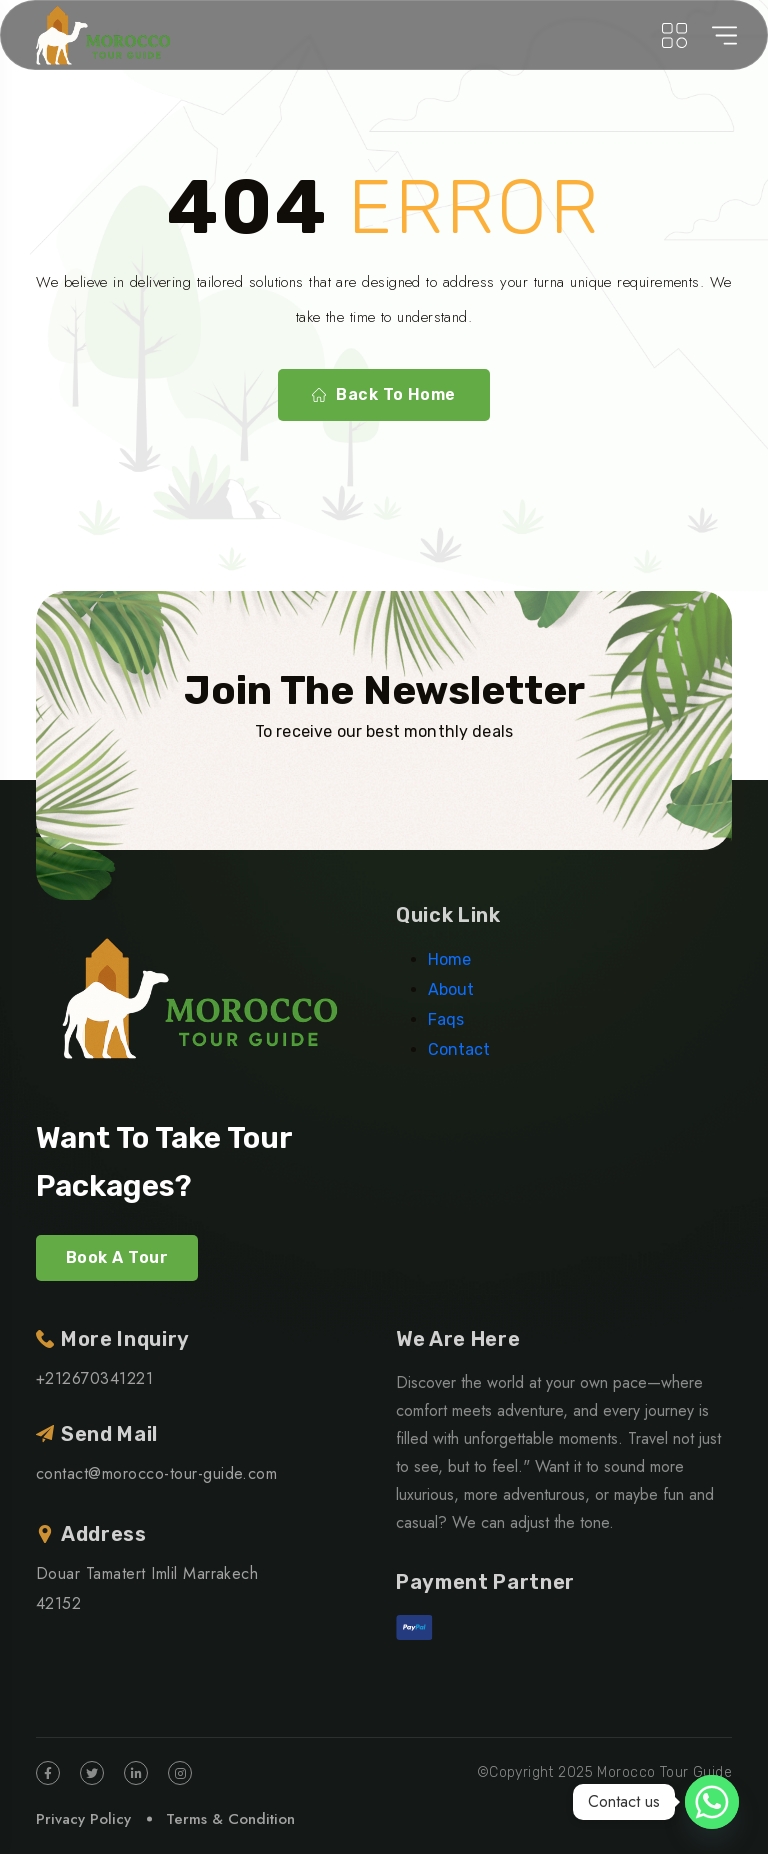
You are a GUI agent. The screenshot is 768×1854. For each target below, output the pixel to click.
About (451, 989)
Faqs (446, 1019)
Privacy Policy (83, 1819)
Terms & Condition (230, 1819)
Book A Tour (117, 1257)
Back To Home (384, 395)
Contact (459, 1049)
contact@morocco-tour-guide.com (156, 1473)
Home (449, 959)
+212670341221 (94, 1378)
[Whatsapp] (712, 1802)
